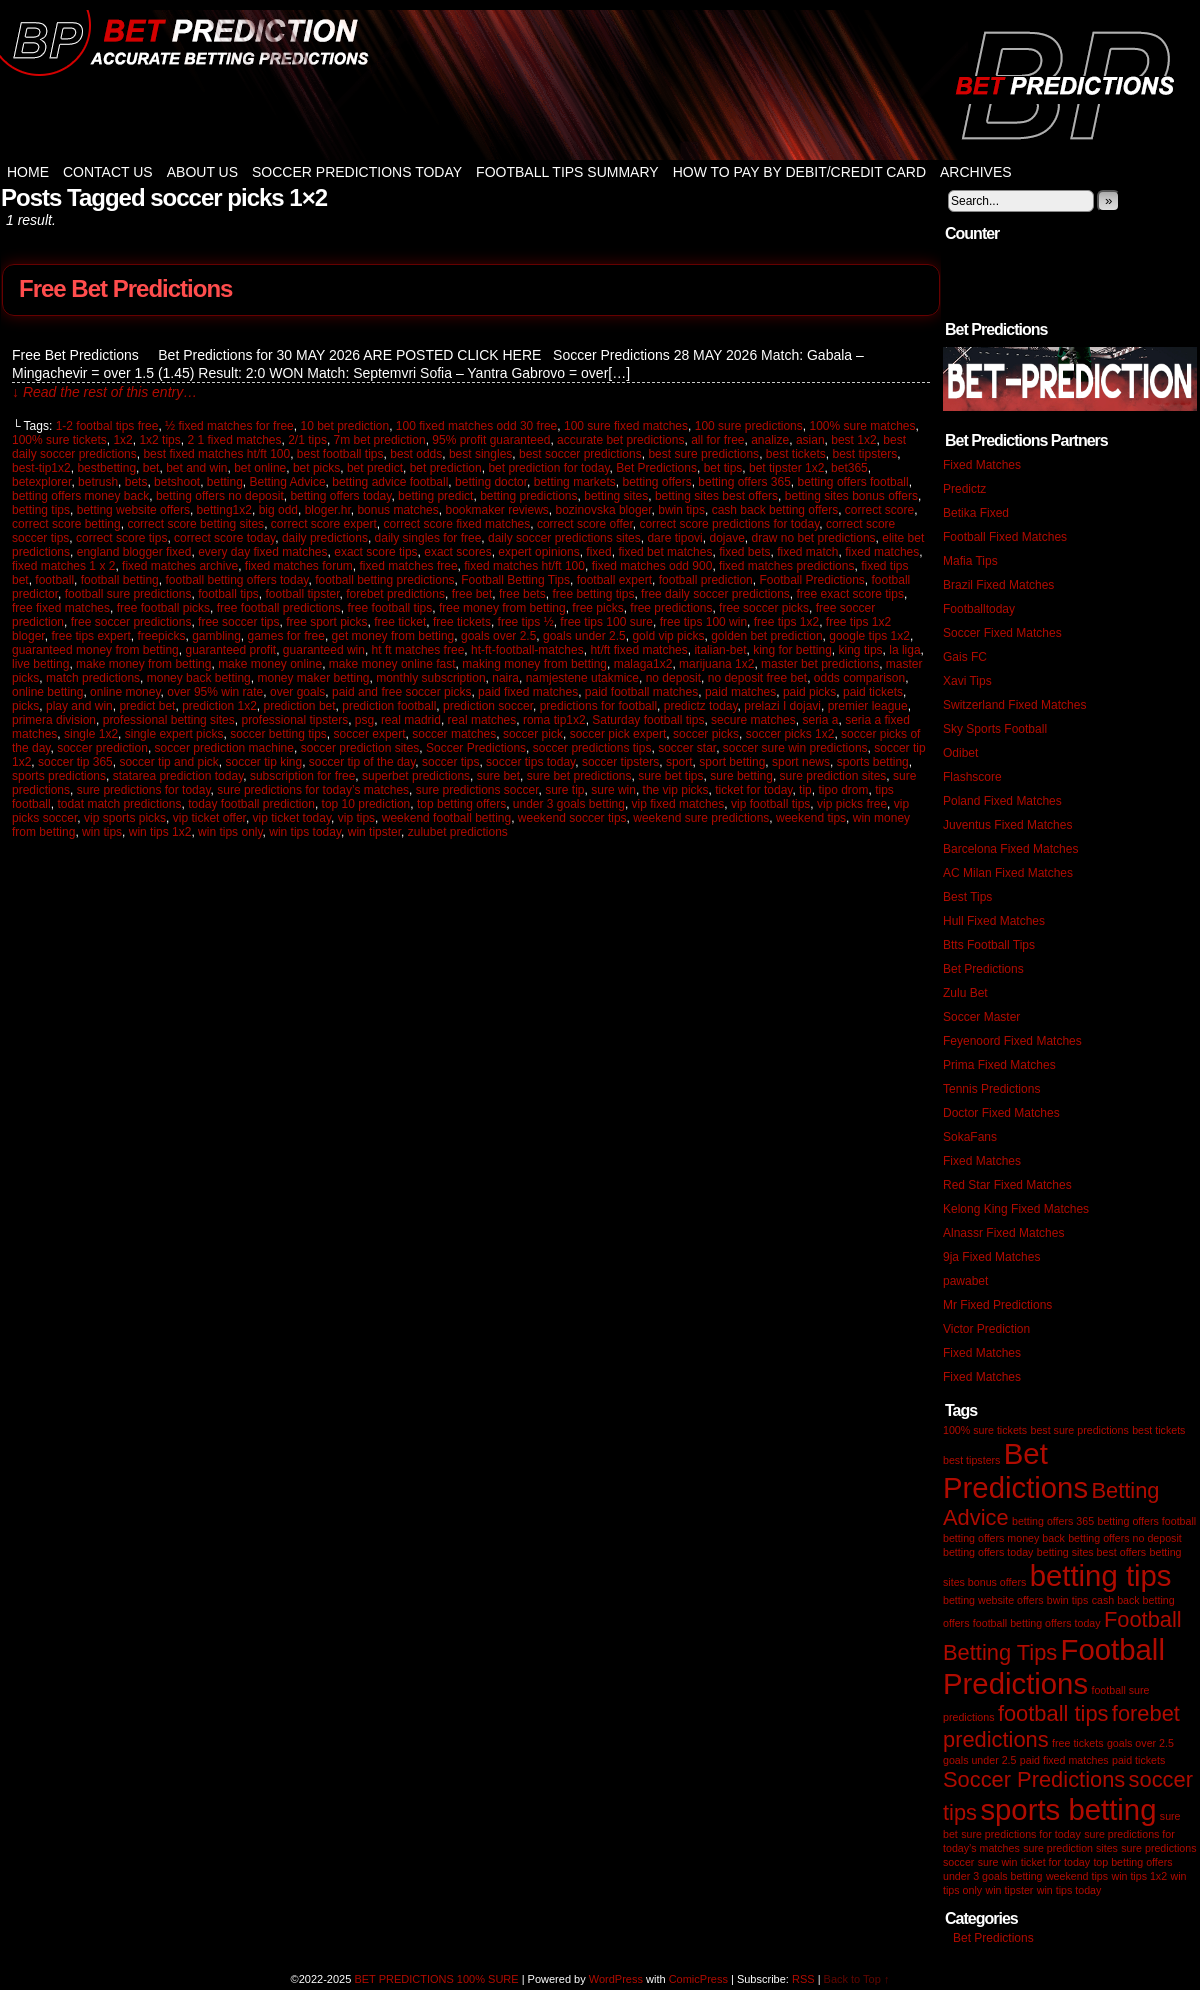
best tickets (796, 454)
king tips (861, 650)
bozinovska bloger (604, 510)
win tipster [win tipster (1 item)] (1009, 1890)
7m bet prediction (380, 440)
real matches (482, 720)
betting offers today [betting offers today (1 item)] (988, 1552)
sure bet (498, 776)
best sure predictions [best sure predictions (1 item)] (1079, 1430)
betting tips (41, 510)
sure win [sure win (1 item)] (998, 1862)
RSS (803, 1979)
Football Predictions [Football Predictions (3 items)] (1054, 1666)
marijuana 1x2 (716, 664)
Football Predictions (811, 580)
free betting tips (593, 594)
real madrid (411, 720)
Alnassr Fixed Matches (1003, 1233)
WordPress (616, 1979)
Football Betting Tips (515, 580)
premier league (868, 706)
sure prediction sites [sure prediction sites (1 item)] (1070, 1848)
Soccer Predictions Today (357, 172)
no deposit (673, 678)
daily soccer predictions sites (564, 538)
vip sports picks (125, 818)
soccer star (687, 748)
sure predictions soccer (477, 790)
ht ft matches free (418, 650)
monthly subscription (430, 678)
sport (679, 762)
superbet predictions (416, 776)
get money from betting (393, 636)
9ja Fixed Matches (991, 1257)
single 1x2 (91, 734)
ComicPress (698, 1979)
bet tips (723, 468)
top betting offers (461, 804)
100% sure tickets (59, 440)
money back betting (199, 678)
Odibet (960, 753)
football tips (228, 594)
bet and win (196, 468)
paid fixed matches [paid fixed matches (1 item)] (1064, 1760)
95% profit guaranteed (491, 440)
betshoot (177, 482)
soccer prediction (102, 748)
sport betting (732, 762)
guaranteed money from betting (95, 650)
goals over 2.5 (498, 636)
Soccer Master (981, 1017)
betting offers (656, 482)
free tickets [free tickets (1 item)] (1078, 1743)
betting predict (435, 496)
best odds (416, 454)
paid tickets (873, 692)
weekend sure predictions (701, 818)
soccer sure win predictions (795, 748)
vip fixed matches (678, 804)
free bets (522, 594)
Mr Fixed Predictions (997, 1305)
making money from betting (534, 664)
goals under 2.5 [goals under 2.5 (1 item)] (979, 1760)
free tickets (462, 622)
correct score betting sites (195, 524)
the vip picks (676, 790)
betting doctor (491, 482)
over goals (297, 692)
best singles (480, 454)
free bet (472, 594)
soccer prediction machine (224, 748)
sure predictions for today (144, 790)
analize (770, 440)
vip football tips (770, 804)
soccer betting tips (278, 734)
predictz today (701, 706)
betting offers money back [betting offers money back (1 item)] (1004, 1538)
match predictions (93, 678)
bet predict (375, 468)
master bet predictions (820, 664)
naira (505, 678)
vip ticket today (292, 818)
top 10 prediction (366, 804)
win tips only (230, 832)
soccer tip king (263, 762)
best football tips (340, 454)
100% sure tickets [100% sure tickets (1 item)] (985, 1430)
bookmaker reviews (496, 510)
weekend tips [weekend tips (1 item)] (1077, 1876)
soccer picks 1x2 (790, 734)
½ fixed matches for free (229, 426)
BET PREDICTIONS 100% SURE (600, 85)
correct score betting (66, 524)
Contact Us (108, 172)
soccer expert (370, 734)
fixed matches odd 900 (652, 566)
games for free (286, 636)
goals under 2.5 (584, 636)
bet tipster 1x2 (786, 468)
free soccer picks (764, 608)
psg (364, 720)
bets (136, 482)
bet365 (849, 468)
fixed (598, 552)
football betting (120, 580)
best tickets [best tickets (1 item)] (1158, 1430)
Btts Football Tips (989, 945)
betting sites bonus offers (851, 496)
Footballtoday (979, 609)
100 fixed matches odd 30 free (476, 426)
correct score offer (585, 524)
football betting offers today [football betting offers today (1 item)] (1037, 1623)
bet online (260, 468)
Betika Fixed (976, 513)
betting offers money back (80, 496)
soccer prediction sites (360, 748)
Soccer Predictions (476, 748)
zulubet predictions (458, 832)
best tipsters (865, 454)
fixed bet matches (665, 552)
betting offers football (853, 482)
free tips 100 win (703, 622)
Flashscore (972, 777)
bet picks (316, 468)
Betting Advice (288, 482)
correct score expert (324, 524)
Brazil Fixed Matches (998, 585)
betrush (98, 482)
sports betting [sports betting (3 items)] (1068, 1809)
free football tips (390, 608)
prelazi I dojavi (782, 706)
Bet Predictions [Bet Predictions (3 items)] (1015, 1470)
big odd (278, 510)
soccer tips (450, 762)
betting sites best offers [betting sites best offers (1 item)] (1091, 1552)
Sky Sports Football (995, 729)
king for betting (792, 650)
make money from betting (143, 664)
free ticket (400, 622)
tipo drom (843, 790)
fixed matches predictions (786, 566)
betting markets (575, 482)
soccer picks (706, 734)
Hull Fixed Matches (994, 921)
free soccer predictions (131, 622)
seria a (820, 720)
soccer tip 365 (75, 762)
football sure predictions (128, 594)
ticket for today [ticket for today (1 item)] (1055, 1862)
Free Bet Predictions (125, 288)
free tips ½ (526, 622)
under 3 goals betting (569, 804)
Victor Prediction (986, 1329)
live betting (40, 664)
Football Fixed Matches (1005, 537)
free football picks (163, 608)
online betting (47, 692)
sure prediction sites (833, 776)
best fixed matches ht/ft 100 (216, 454)
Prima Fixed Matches (999, 1065)
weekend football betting (446, 818)
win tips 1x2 (160, 832)
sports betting (873, 762)
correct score (879, 510)
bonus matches (397, 510)
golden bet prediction (766, 636)
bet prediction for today (548, 468)
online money (125, 692)
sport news (801, 762)
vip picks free (852, 804)
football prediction (706, 580)
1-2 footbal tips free (107, 426)
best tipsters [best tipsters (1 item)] (971, 1460)
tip (805, 790)
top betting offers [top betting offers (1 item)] (1132, 1862)
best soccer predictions (580, 454)
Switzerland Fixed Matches (1014, 705)
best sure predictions (703, 454)
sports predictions (59, 776)
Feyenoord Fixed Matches (1012, 1041)
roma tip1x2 (554, 720)
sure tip (564, 790)
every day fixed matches (262, 552)
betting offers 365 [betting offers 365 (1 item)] (1053, 1521)
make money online (270, 664)
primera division (54, 720)
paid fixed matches (528, 692)
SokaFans (970, 1137)
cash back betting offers (775, 510)
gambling (216, 636)
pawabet (965, 1281)
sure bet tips (670, 776)
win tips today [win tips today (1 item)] (1069, 1890)
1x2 (122, 440)
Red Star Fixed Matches (1007, 1185)
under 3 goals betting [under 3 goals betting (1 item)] (993, 1876)
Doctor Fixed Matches (1001, 1113)
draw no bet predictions (814, 538)
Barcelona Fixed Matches (1010, 849)
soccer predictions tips (592, 748)
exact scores (457, 552)
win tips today (305, 832)
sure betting (741, 776)
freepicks (161, 636)
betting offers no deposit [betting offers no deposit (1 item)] (1125, 1538)
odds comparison (859, 678)
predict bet (147, 706)
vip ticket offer (209, 818)
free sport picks (326, 622)
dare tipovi (674, 538)
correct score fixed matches (457, 524)
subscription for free (302, 776)
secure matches (753, 720)
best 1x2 (853, 440)
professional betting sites (169, 720)
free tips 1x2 (786, 622)
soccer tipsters (620, 762)
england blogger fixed (134, 552)
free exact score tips (850, 594)
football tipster (303, 594)
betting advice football (390, 482)
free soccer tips (238, 622)
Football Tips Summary (567, 172)
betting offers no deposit (220, 496)
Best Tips (967, 897)
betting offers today (340, 496)
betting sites (616, 496)
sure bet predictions (579, 776)
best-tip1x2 (41, 468)
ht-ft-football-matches (527, 650)
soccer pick (533, 734)
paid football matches (641, 692)
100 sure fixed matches (626, 426)
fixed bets (744, 552)
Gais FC (965, 657)
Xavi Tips (967, 681)
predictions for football (598, 706)
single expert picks (174, 734)
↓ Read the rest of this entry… (104, 392)
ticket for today (753, 790)
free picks (597, 608)
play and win (79, 706)
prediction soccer (488, 706)
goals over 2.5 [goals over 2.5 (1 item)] (1140, 1743)
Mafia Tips (970, 561)
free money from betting (502, 608)
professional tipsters (294, 720)
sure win (613, 790)
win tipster (374, 832)
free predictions (671, 608)
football (54, 580)
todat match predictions (119, 804)
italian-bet (720, 650)
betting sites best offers (716, 496)
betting (225, 482)
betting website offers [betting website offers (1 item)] (993, 1600)
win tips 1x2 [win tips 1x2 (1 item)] (1139, 1876)
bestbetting (106, 468)
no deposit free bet (757, 678)
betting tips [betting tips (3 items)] (1101, 1575)
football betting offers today (236, 580)
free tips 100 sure (606, 622)
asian (810, 440)
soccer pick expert (618, 734)
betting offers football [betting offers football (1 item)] (1146, 1521)
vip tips (356, 818)
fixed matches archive (180, 566)
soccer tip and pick (168, 762)
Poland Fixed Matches (1002, 801)
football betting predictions (384, 580)
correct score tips (121, 538)
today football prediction (251, 804)
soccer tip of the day (362, 762)
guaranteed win (324, 650)
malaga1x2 (643, 664)
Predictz (964, 489)
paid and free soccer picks (401, 692)
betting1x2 (224, 510)
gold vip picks (668, 636)
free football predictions (279, 608)
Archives (976, 172)
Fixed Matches (982, 465)
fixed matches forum (299, 566)
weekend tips (811, 818)
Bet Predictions (656, 468)
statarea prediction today (178, 776)
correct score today (224, 538)
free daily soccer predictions (715, 594)
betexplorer (41, 482)
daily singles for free (428, 538)
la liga (904, 650)
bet (151, 468)
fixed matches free (409, 566)
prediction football (389, 706)
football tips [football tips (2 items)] (1053, 1713)
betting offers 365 (744, 482)
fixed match (807, 552)
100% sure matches (862, 426)
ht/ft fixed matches (638, 650)
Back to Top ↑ (857, 1979)
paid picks (809, 692)
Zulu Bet (965, 993)
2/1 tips (307, 440)
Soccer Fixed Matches (1002, 633)
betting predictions (528, 496)
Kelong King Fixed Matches (1016, 1209)
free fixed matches (61, 608)
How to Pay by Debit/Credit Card (799, 172)
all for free (717, 440)
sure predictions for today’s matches (313, 790)
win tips (102, 832)
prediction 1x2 (219, 706)
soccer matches (454, 734)
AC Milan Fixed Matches (1008, 873)
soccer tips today (530, 762)
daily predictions (325, 538)
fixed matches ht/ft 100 (524, 566)
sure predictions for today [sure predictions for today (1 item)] (1021, 1834)
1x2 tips (159, 440)
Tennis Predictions (991, 1089)
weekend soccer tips (572, 818)
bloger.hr (328, 510)
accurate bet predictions (620, 440)
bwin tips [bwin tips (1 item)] (1067, 1600)
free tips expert (90, 636)
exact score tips (375, 552)
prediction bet (300, 706)
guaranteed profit (230, 650)
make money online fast (392, 664)
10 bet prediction (344, 426)
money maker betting (313, 678)
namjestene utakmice (582, 678)
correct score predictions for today (729, 524)
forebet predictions (395, 594)
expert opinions (538, 552)
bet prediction (446, 468)
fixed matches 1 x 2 (63, 566)
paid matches (740, 692)
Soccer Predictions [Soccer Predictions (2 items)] (1034, 1779)
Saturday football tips (648, 720)
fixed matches (882, 552)
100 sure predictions (749, 426)
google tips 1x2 (869, 636)
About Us (202, 172)
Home (28, 172)
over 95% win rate (215, 692)
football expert (614, 580)
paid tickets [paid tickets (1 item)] (1138, 1760)
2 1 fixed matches (234, 440)
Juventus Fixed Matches (1007, 825)
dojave (726, 538)
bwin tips (681, 510)
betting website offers (133, 510)
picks (25, 706)
